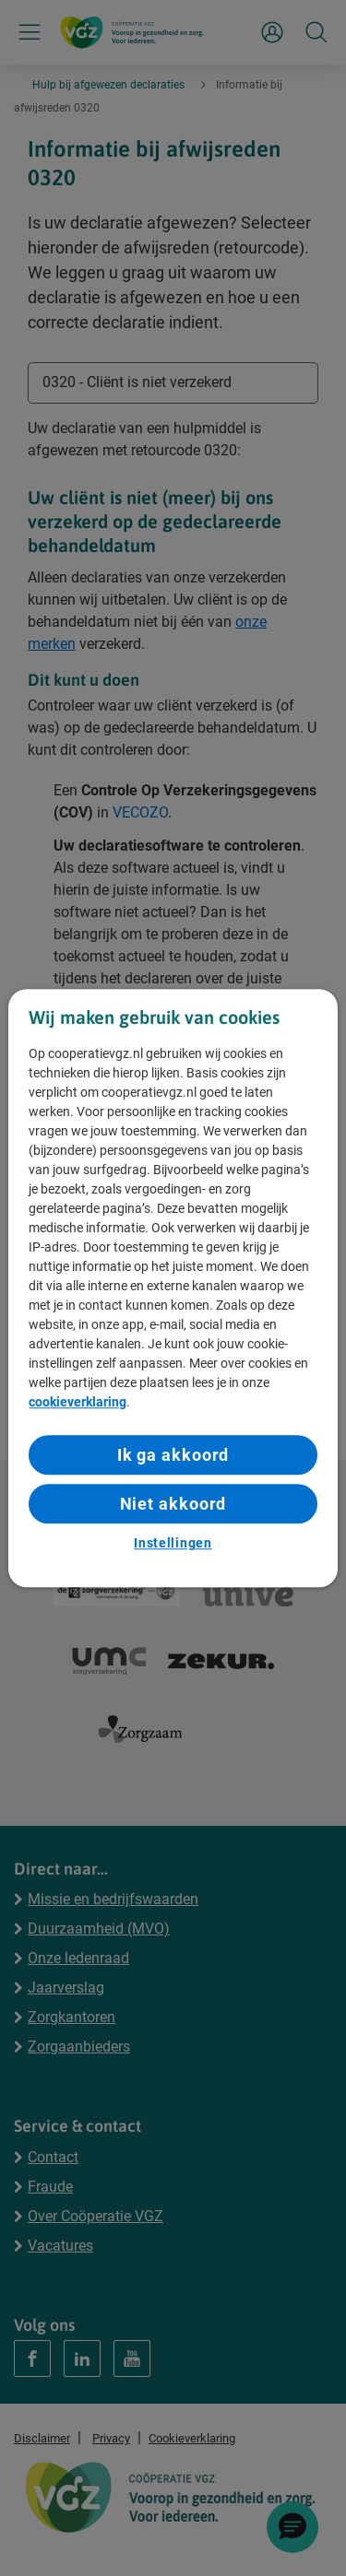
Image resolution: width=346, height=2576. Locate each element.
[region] (172, 1288)
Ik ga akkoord (173, 1454)
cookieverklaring (77, 1401)
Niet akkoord (173, 1503)
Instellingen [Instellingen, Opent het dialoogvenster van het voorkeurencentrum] (172, 1543)
